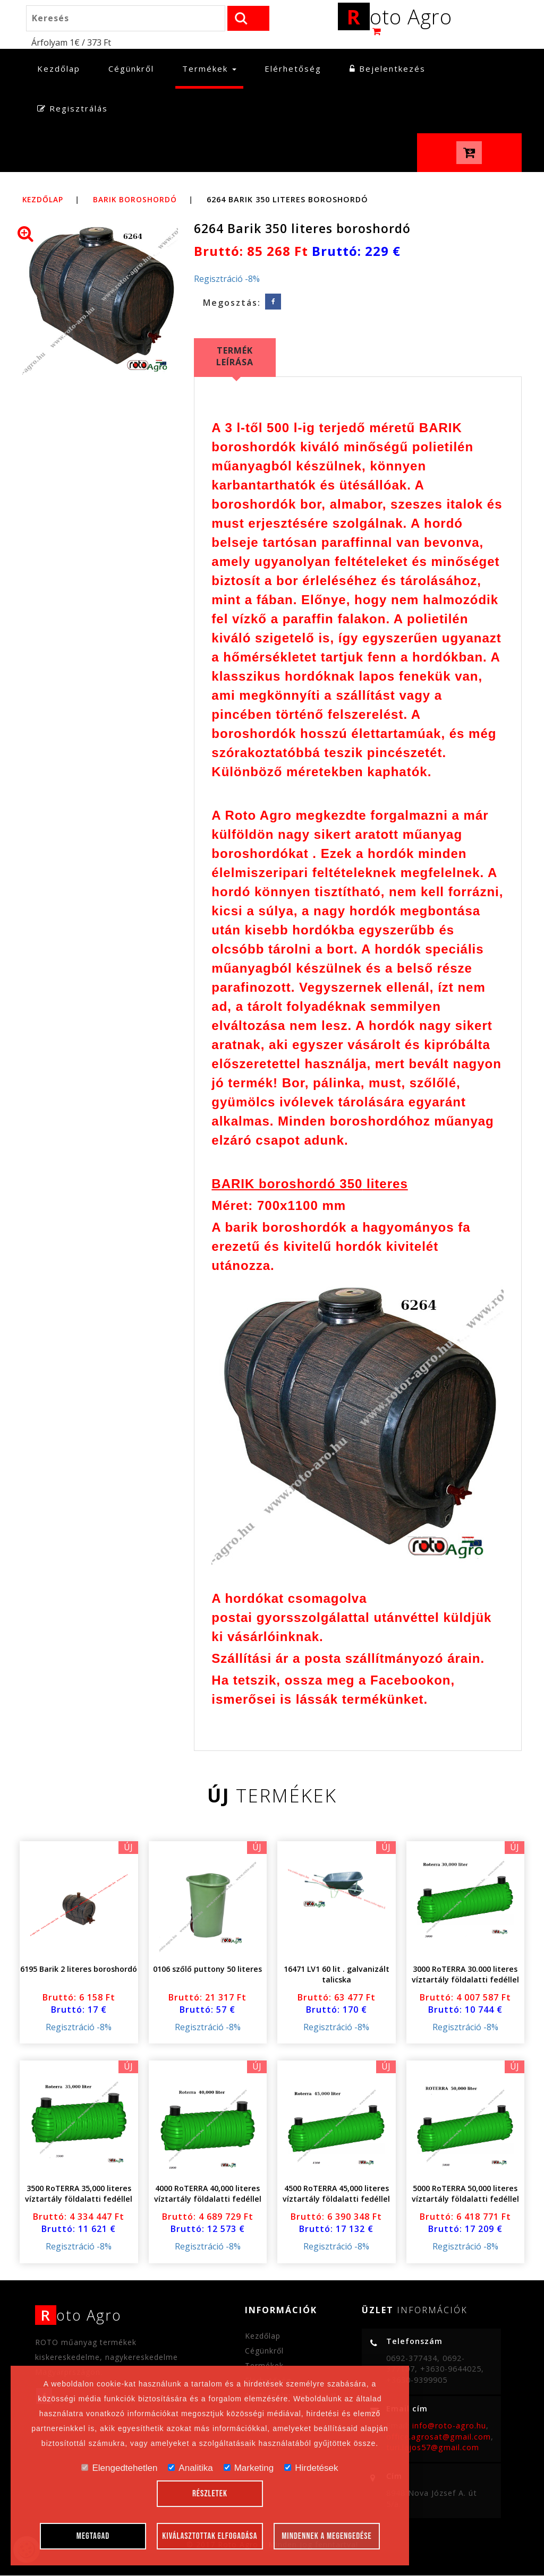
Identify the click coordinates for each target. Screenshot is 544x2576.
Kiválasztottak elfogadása (209, 2536)
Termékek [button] (209, 69)
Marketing (249, 2468)
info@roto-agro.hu (449, 2426)
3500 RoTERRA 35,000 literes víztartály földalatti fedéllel (78, 2194)
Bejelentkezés (388, 69)
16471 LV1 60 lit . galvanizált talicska (336, 1974)
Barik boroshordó (138, 200)
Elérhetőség (293, 69)
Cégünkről (131, 69)
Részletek (209, 2493)
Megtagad (93, 2536)
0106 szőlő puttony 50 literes (207, 1969)
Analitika (190, 2468)
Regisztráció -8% (227, 279)
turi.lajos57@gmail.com (432, 2448)
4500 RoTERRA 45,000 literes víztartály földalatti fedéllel (336, 2194)
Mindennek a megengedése (327, 2536)
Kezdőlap (62, 68)
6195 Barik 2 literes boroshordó (78, 1969)
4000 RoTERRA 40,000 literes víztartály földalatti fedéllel (207, 2194)
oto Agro (395, 17)
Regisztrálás (72, 109)
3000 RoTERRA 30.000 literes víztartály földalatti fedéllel (465, 1974)
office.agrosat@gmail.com (438, 2437)
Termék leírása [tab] (234, 357)
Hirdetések (311, 2468)
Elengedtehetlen (119, 2468)
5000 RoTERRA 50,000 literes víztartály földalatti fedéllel (465, 2194)
